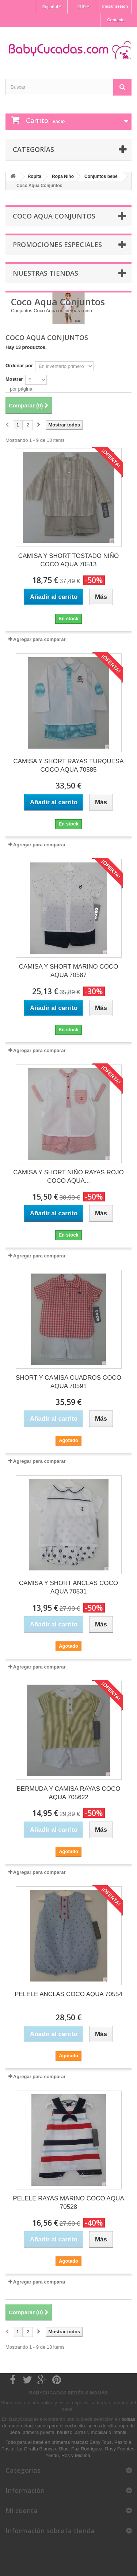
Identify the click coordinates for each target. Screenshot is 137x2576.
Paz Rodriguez (86, 2449)
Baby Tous (100, 2442)
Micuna (82, 2455)
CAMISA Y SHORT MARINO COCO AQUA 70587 (68, 970)
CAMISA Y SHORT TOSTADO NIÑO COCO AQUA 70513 (68, 560)
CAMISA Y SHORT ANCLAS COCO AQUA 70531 (68, 1587)
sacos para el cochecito (60, 2425)
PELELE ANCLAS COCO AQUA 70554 (68, 1994)
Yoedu (51, 2455)
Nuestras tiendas (45, 273)
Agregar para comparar (39, 639)
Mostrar (14, 379)
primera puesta (38, 2432)
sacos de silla (102, 2425)
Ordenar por (19, 365)
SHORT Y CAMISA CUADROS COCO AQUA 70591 (68, 1382)
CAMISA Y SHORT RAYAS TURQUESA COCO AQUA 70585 (69, 765)
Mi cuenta (21, 2510)
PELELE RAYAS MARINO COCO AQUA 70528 (68, 2202)
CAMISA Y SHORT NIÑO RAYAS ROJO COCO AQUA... (68, 1176)
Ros (65, 2455)
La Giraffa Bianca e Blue (43, 2449)
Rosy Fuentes (119, 2449)
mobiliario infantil (108, 2432)
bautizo (64, 2432)
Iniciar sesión (115, 6)
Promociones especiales (57, 244)
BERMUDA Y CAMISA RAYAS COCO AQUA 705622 (68, 1793)
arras (81, 2432)
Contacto (116, 20)
